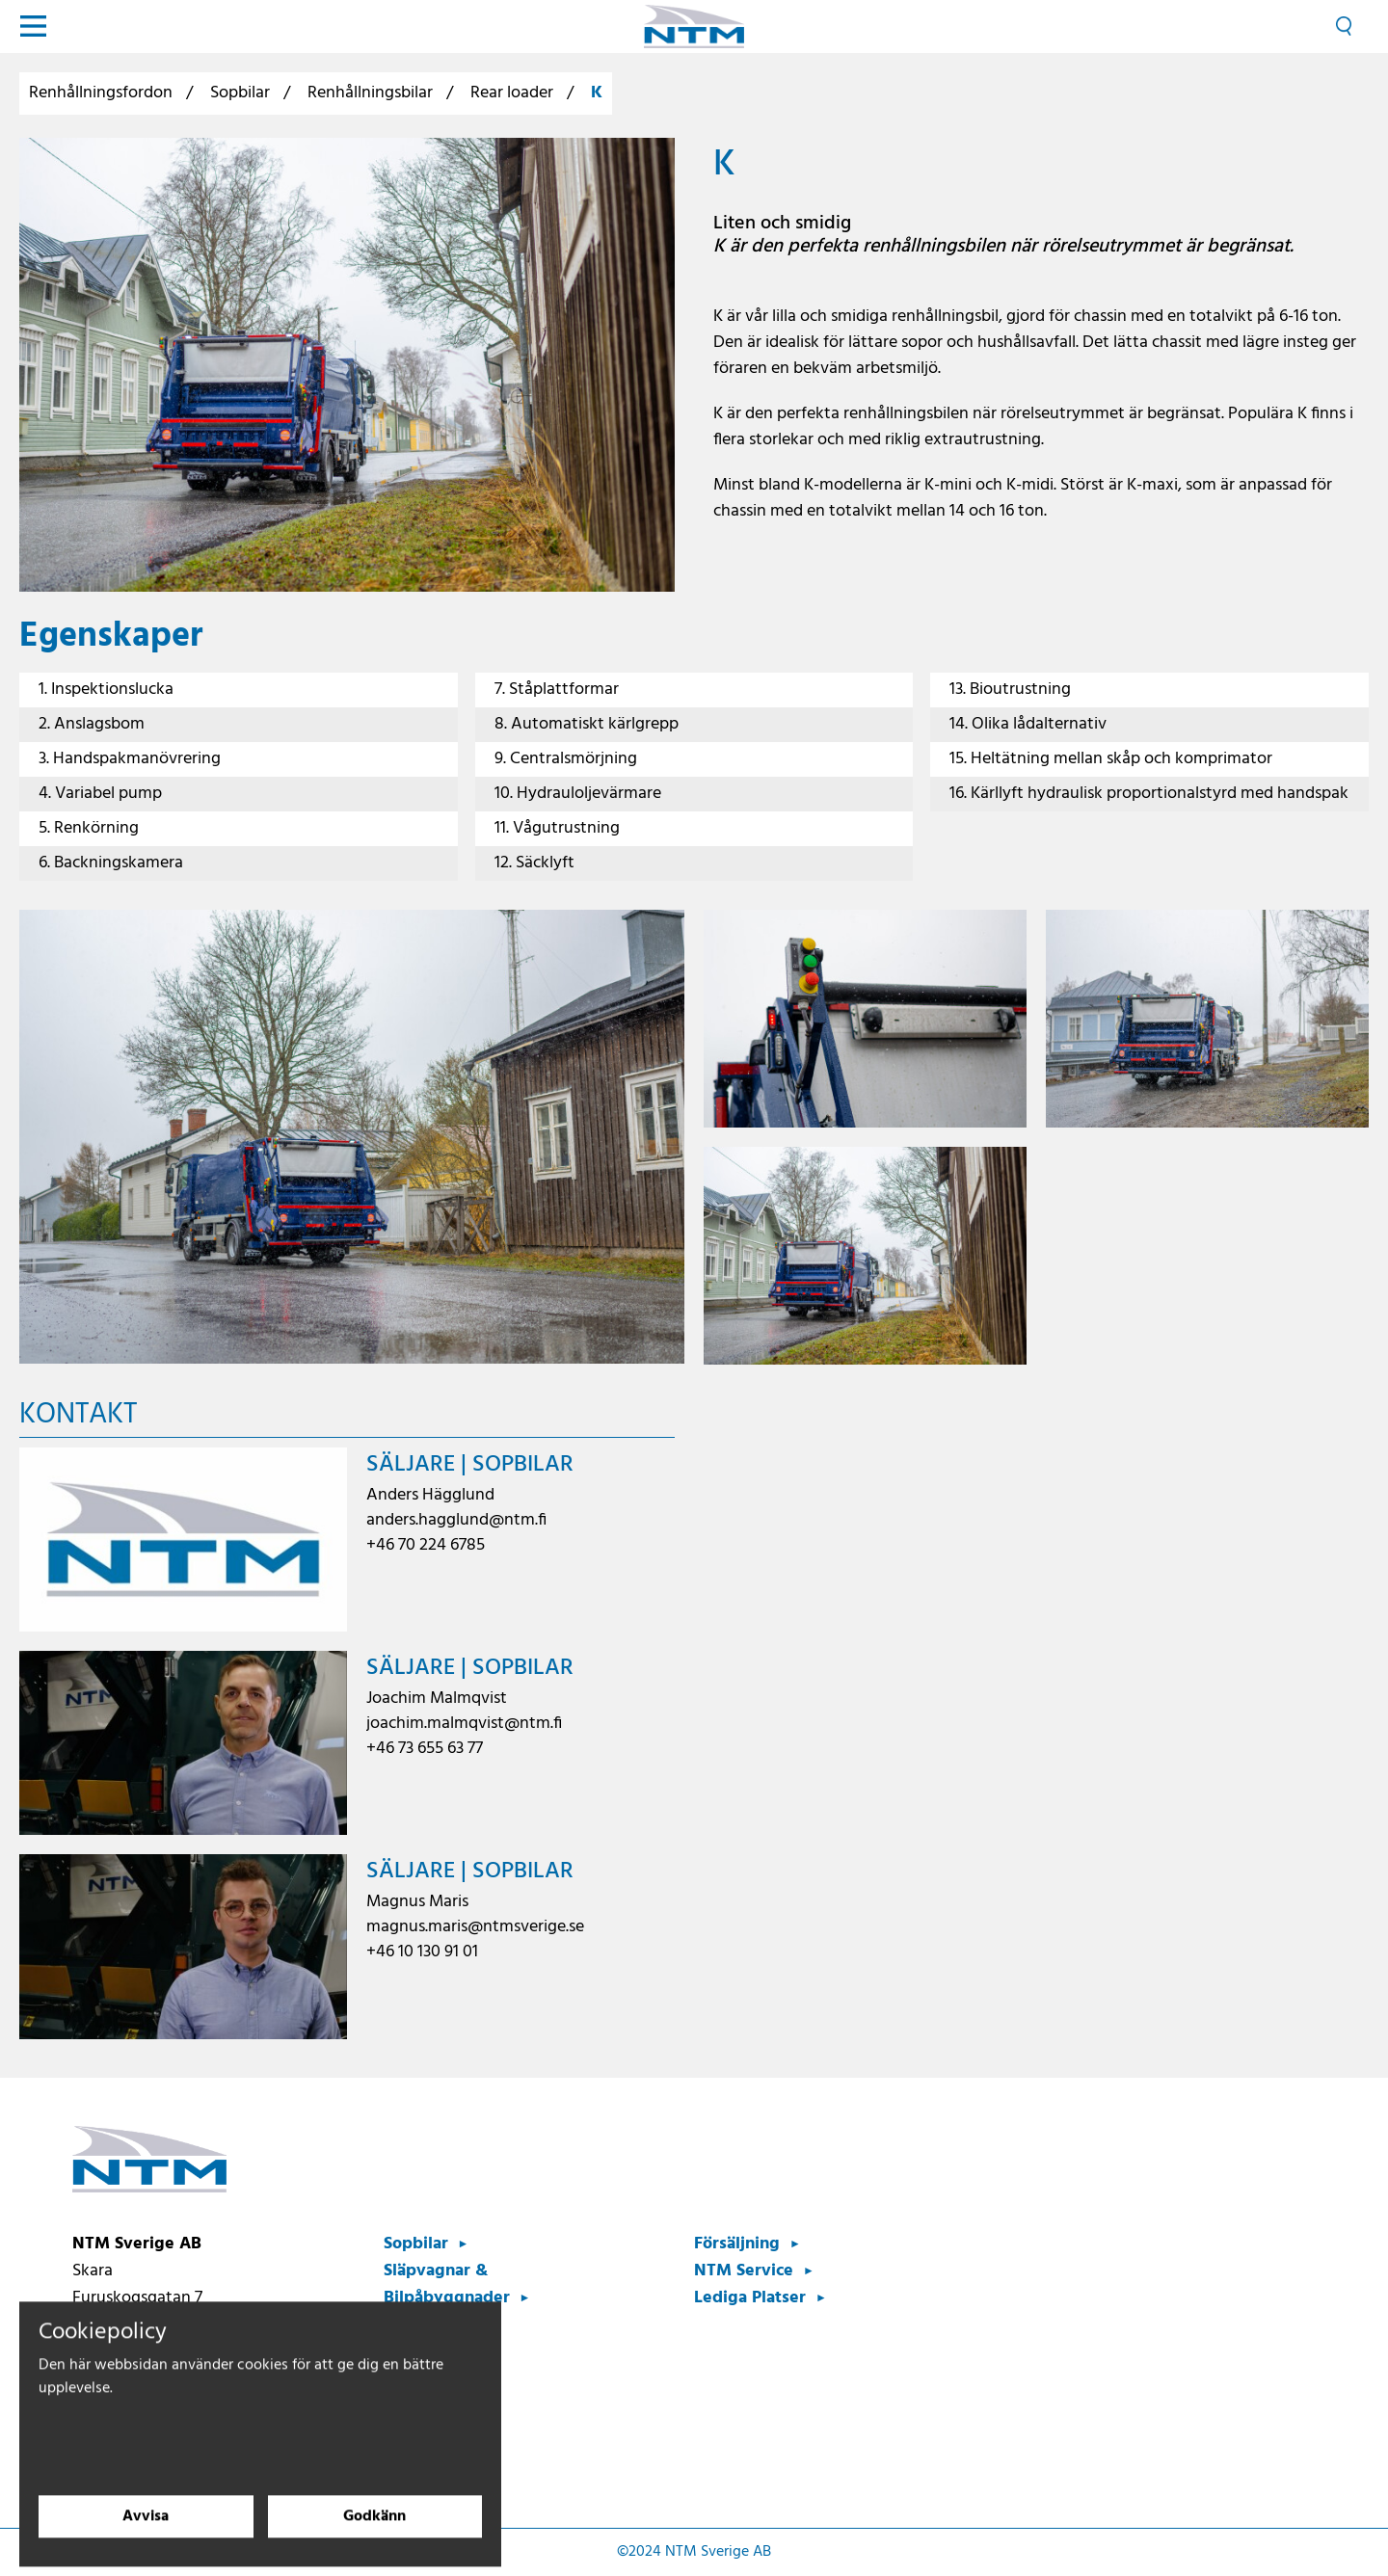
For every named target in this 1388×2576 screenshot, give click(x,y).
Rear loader (511, 93)
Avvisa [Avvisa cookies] (145, 2536)
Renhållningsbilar (370, 93)
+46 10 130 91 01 (422, 1952)
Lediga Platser (750, 2298)
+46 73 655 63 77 (424, 1749)
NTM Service (743, 2271)
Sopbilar (240, 93)
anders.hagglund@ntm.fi (456, 1520)
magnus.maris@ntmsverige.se (475, 1927)
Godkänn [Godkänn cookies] (374, 2536)
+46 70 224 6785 (425, 1545)
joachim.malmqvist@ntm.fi (464, 1724)
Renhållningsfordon (101, 93)
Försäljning (737, 2244)
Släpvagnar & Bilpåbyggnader (447, 2284)
